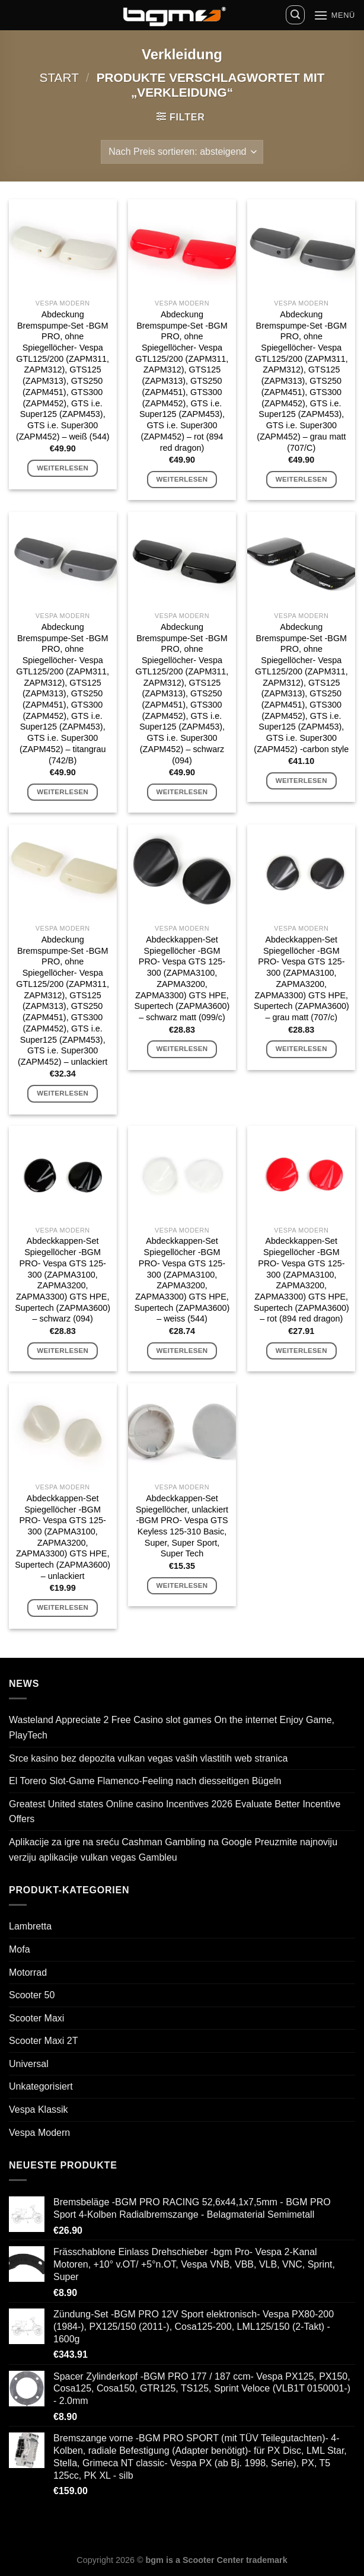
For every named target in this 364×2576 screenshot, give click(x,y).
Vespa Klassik (38, 2109)
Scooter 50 (32, 1995)
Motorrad (28, 1972)
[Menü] (334, 15)
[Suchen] (295, 14)
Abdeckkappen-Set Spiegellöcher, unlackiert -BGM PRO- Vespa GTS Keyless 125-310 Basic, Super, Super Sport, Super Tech (182, 1526)
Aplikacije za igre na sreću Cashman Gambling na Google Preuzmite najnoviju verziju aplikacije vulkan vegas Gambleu (173, 1849)
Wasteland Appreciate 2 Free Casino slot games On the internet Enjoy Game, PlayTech (171, 1727)
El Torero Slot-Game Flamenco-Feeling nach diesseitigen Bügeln (145, 1781)
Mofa (19, 1949)
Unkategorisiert (41, 2086)
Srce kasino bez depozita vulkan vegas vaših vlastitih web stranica (148, 1758)
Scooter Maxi (36, 2018)
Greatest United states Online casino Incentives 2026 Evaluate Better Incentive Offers (174, 1811)
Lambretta (30, 1926)
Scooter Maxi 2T (43, 2041)
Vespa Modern (39, 2133)
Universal (29, 2064)
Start (59, 77)
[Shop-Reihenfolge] (182, 152)
